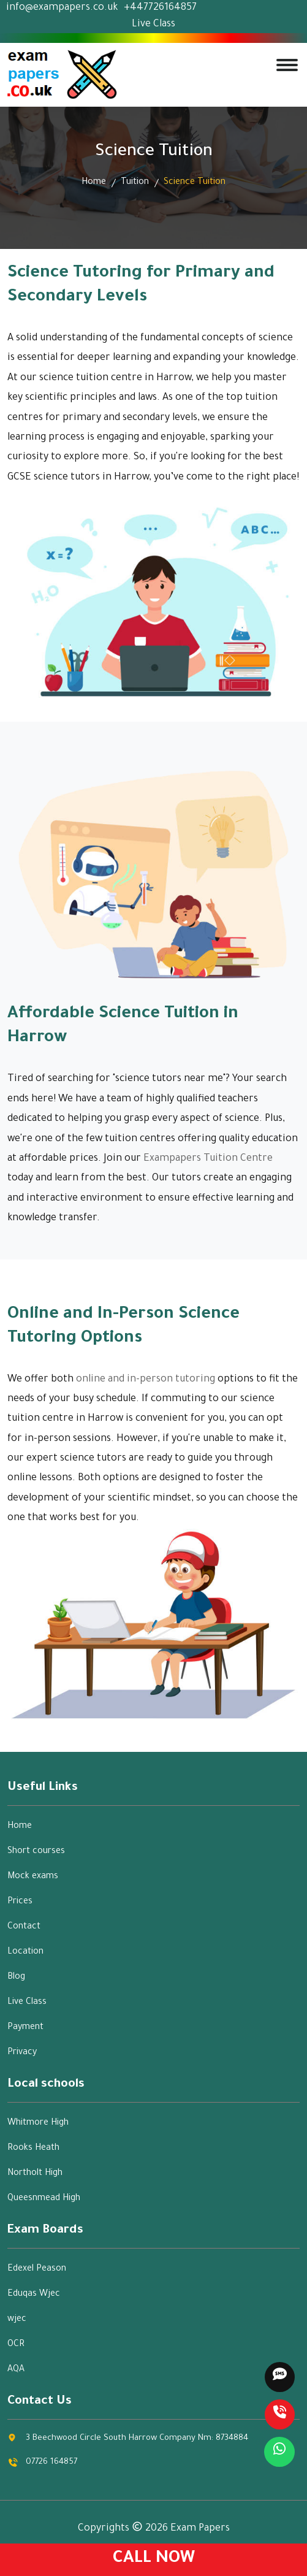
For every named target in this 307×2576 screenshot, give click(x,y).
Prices (19, 1902)
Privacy (22, 2053)
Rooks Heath (33, 2149)
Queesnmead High (43, 2199)
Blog (16, 1977)
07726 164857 (51, 2462)
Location (25, 1952)
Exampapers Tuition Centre (208, 1158)
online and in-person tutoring (145, 1379)
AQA (16, 2370)
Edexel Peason (36, 2269)
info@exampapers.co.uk (62, 7)
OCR (16, 2345)
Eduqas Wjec (33, 2294)
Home (93, 183)
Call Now (154, 2559)
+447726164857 (160, 7)
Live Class (153, 24)
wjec (16, 2320)
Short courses (36, 1852)
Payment (25, 2028)
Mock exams (32, 1877)
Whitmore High (38, 2123)
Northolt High (35, 2174)
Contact (23, 1927)
